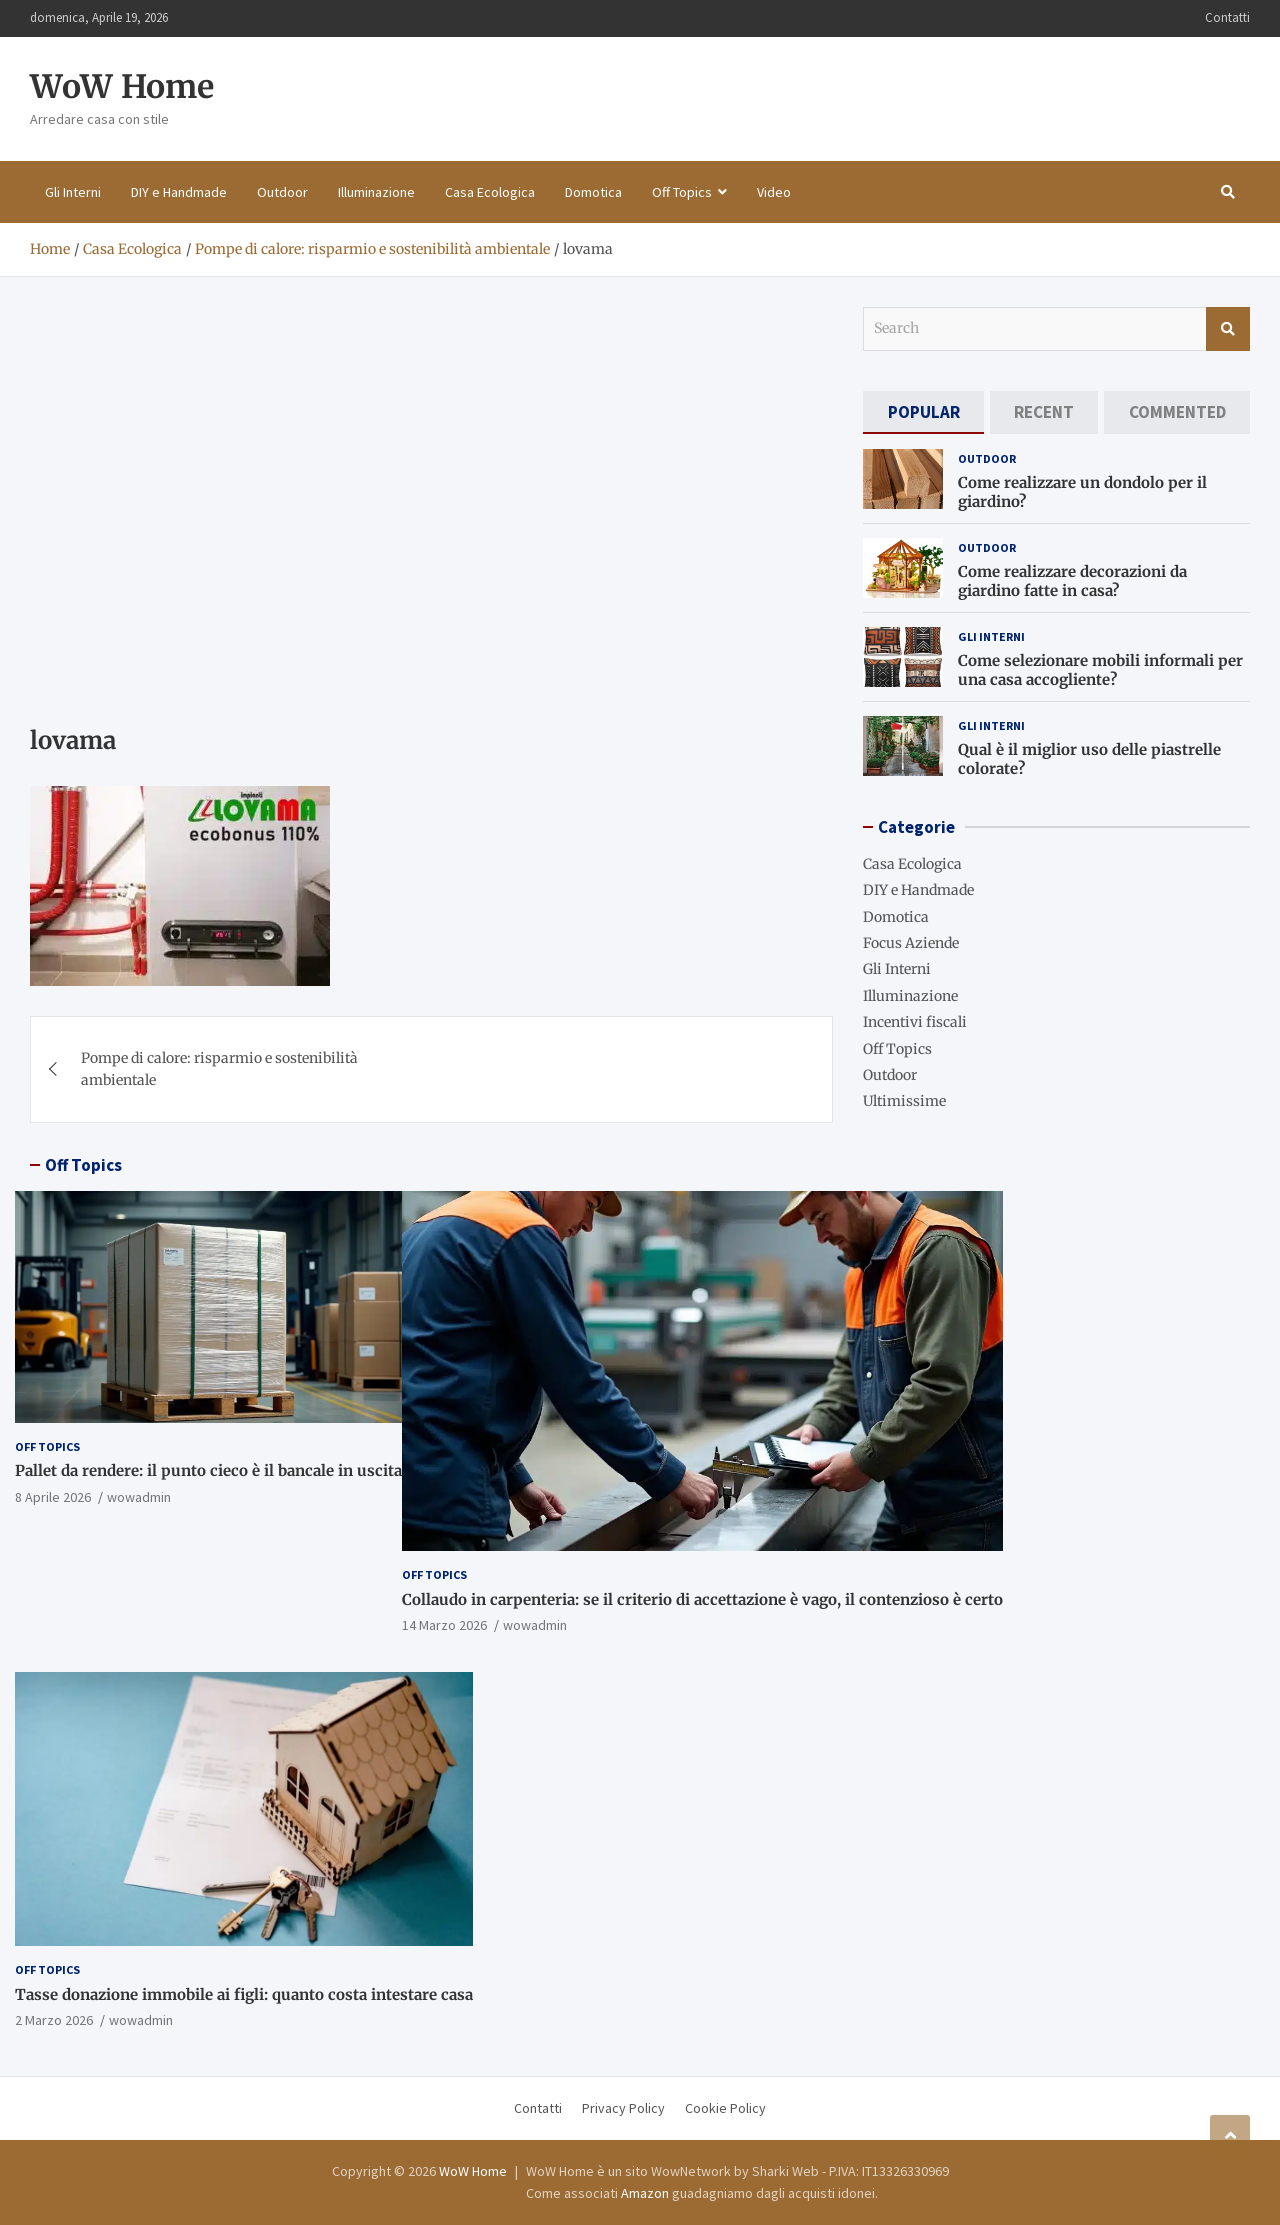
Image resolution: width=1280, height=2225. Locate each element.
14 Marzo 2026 (444, 1625)
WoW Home (122, 87)
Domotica (593, 192)
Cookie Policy (725, 2108)
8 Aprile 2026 (53, 1497)
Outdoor (282, 192)
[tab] (923, 412)
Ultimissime (904, 1101)
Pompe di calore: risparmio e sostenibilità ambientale (219, 1069)
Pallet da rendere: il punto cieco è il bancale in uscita (208, 1470)
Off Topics (682, 192)
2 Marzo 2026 (54, 2020)
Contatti (1227, 17)
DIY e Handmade (179, 192)
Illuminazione (376, 192)
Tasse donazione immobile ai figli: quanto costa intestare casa (244, 1994)
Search (1228, 329)
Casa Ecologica (490, 192)
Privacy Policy (623, 2108)
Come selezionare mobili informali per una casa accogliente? (1100, 670)
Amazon (645, 2193)
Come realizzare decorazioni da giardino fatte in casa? (1072, 581)
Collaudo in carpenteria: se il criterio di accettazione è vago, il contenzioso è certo (702, 1599)
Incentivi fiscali (915, 1022)
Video (774, 192)
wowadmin (139, 1497)
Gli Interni (73, 192)
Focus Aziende (911, 943)
